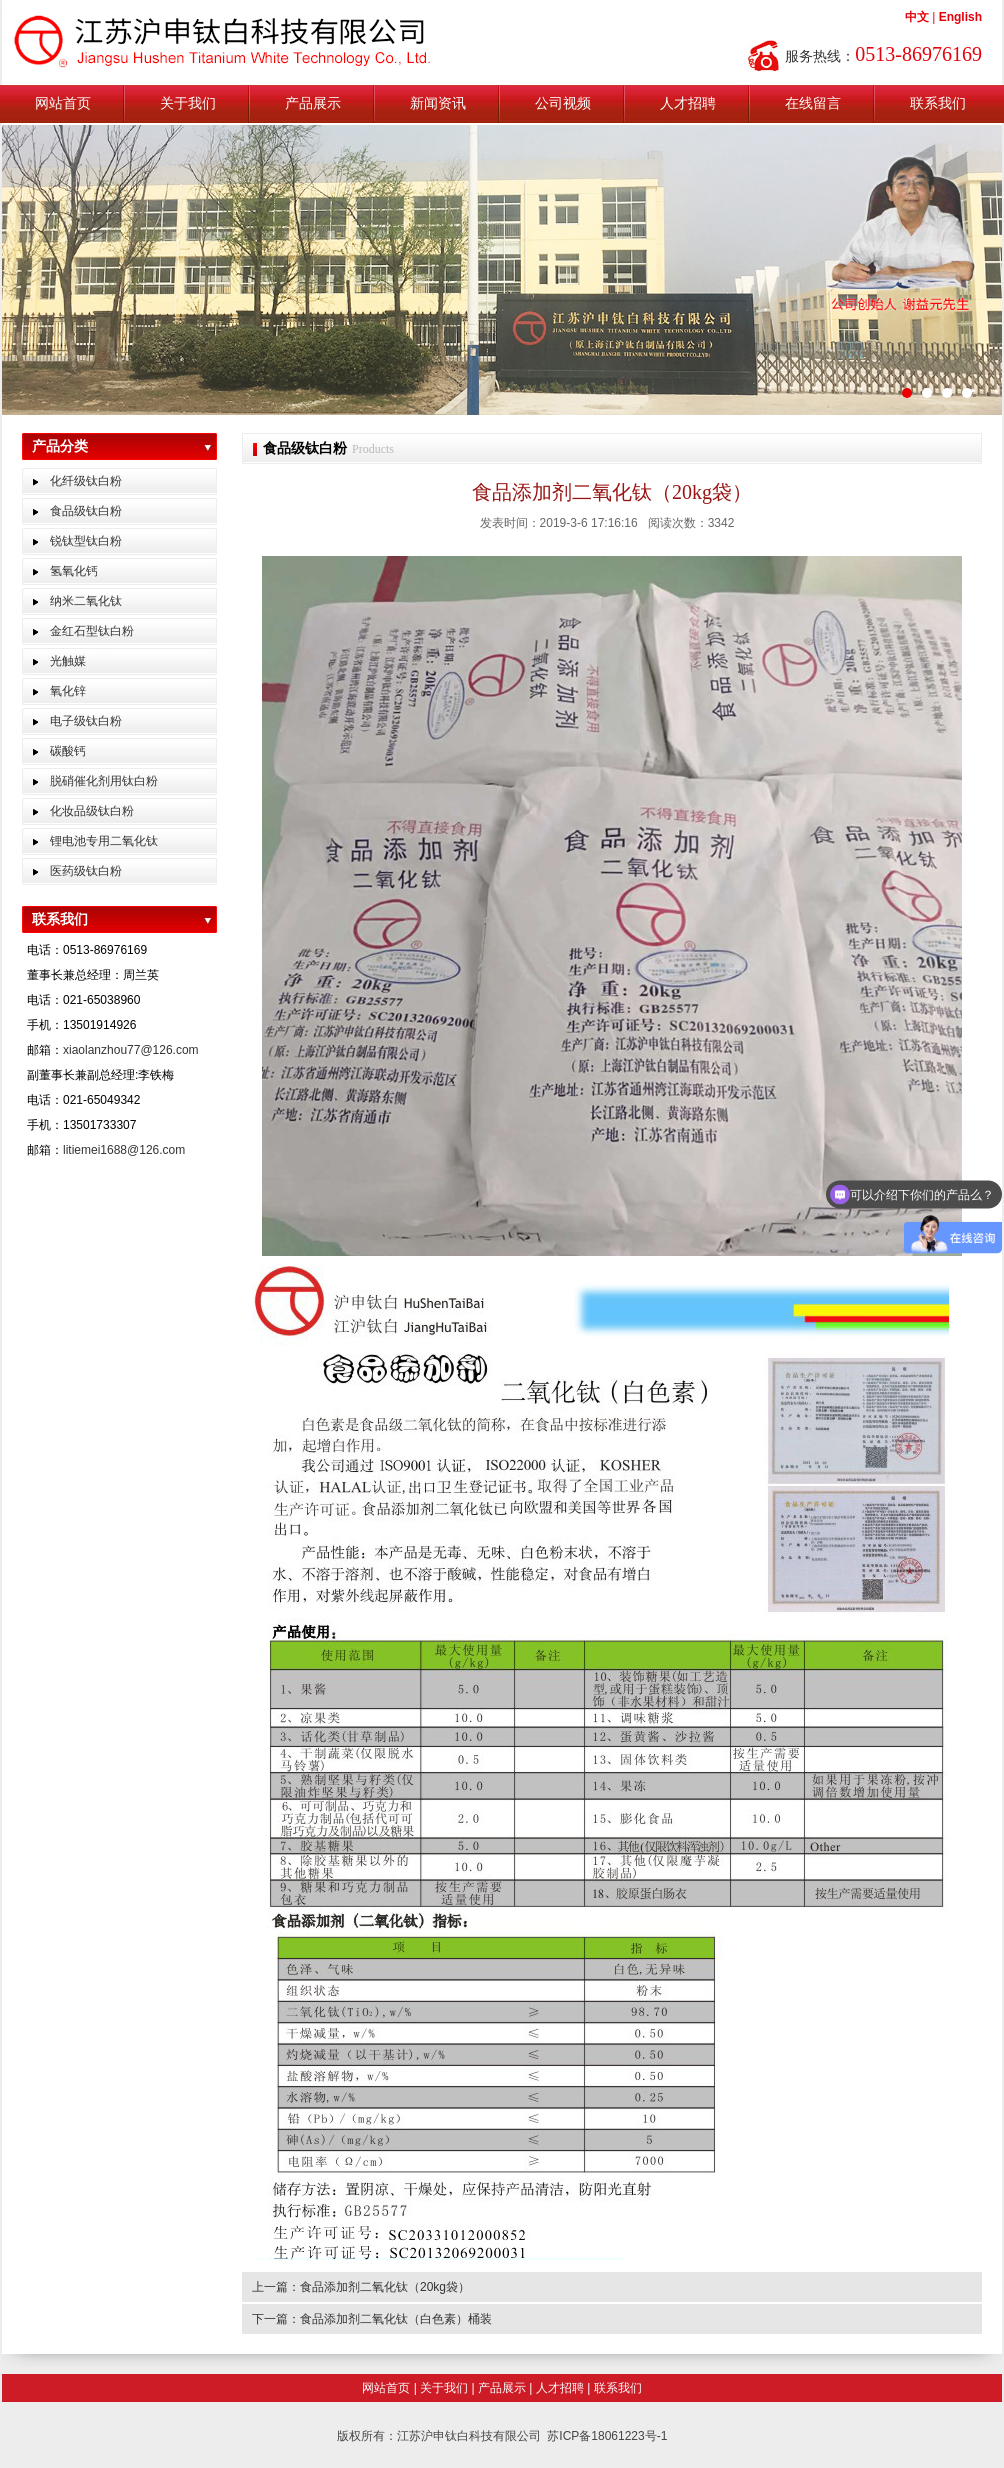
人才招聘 (688, 103)
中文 (917, 17)
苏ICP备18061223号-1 (607, 2436)
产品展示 (313, 103)
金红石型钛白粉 (92, 631)
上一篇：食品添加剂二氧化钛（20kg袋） (361, 2287)
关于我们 (188, 103)
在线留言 (813, 103)
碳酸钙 (68, 751)
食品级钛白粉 (86, 511)
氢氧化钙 (74, 571)
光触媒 (68, 661)
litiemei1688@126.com (124, 1150)
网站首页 (63, 103)
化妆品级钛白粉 (92, 811)
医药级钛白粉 (86, 871)
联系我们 (938, 103)
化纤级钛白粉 (86, 481)
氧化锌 (68, 691)
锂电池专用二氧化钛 (104, 841)
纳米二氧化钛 (86, 601)
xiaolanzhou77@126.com (131, 1050)
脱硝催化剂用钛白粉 (104, 781)
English (960, 17)
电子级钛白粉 (86, 721)
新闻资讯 (438, 103)
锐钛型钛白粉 (86, 541)
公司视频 (563, 103)
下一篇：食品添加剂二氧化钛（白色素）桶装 (372, 2319)
